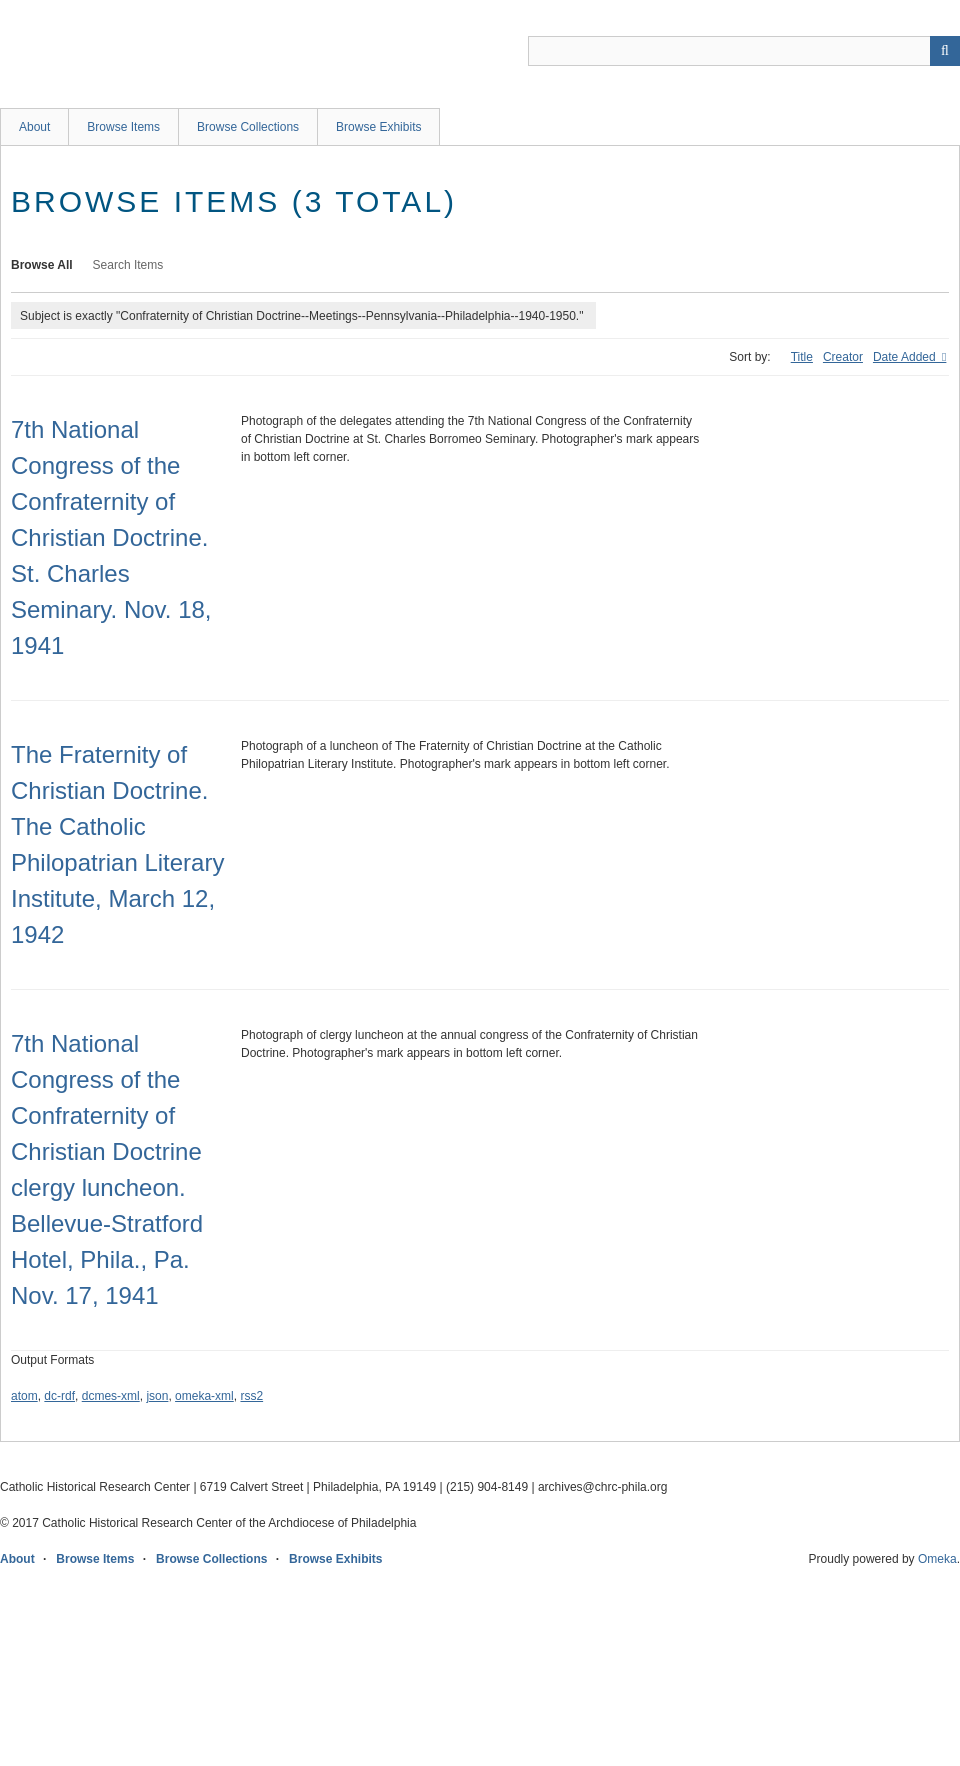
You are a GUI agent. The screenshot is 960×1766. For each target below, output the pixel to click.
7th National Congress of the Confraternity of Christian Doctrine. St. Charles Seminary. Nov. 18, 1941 (111, 537)
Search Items (128, 265)
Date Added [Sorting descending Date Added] (906, 357)
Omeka (937, 1559)
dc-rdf (59, 1396)
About (34, 127)
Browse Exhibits (378, 127)
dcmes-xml (111, 1396)
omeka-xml (204, 1396)
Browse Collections (248, 127)
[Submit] (945, 51)
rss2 (251, 1396)
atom (24, 1396)
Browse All (42, 265)
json (157, 1396)
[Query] (744, 51)
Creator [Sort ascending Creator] (843, 357)
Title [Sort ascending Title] (802, 357)
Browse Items (123, 127)
